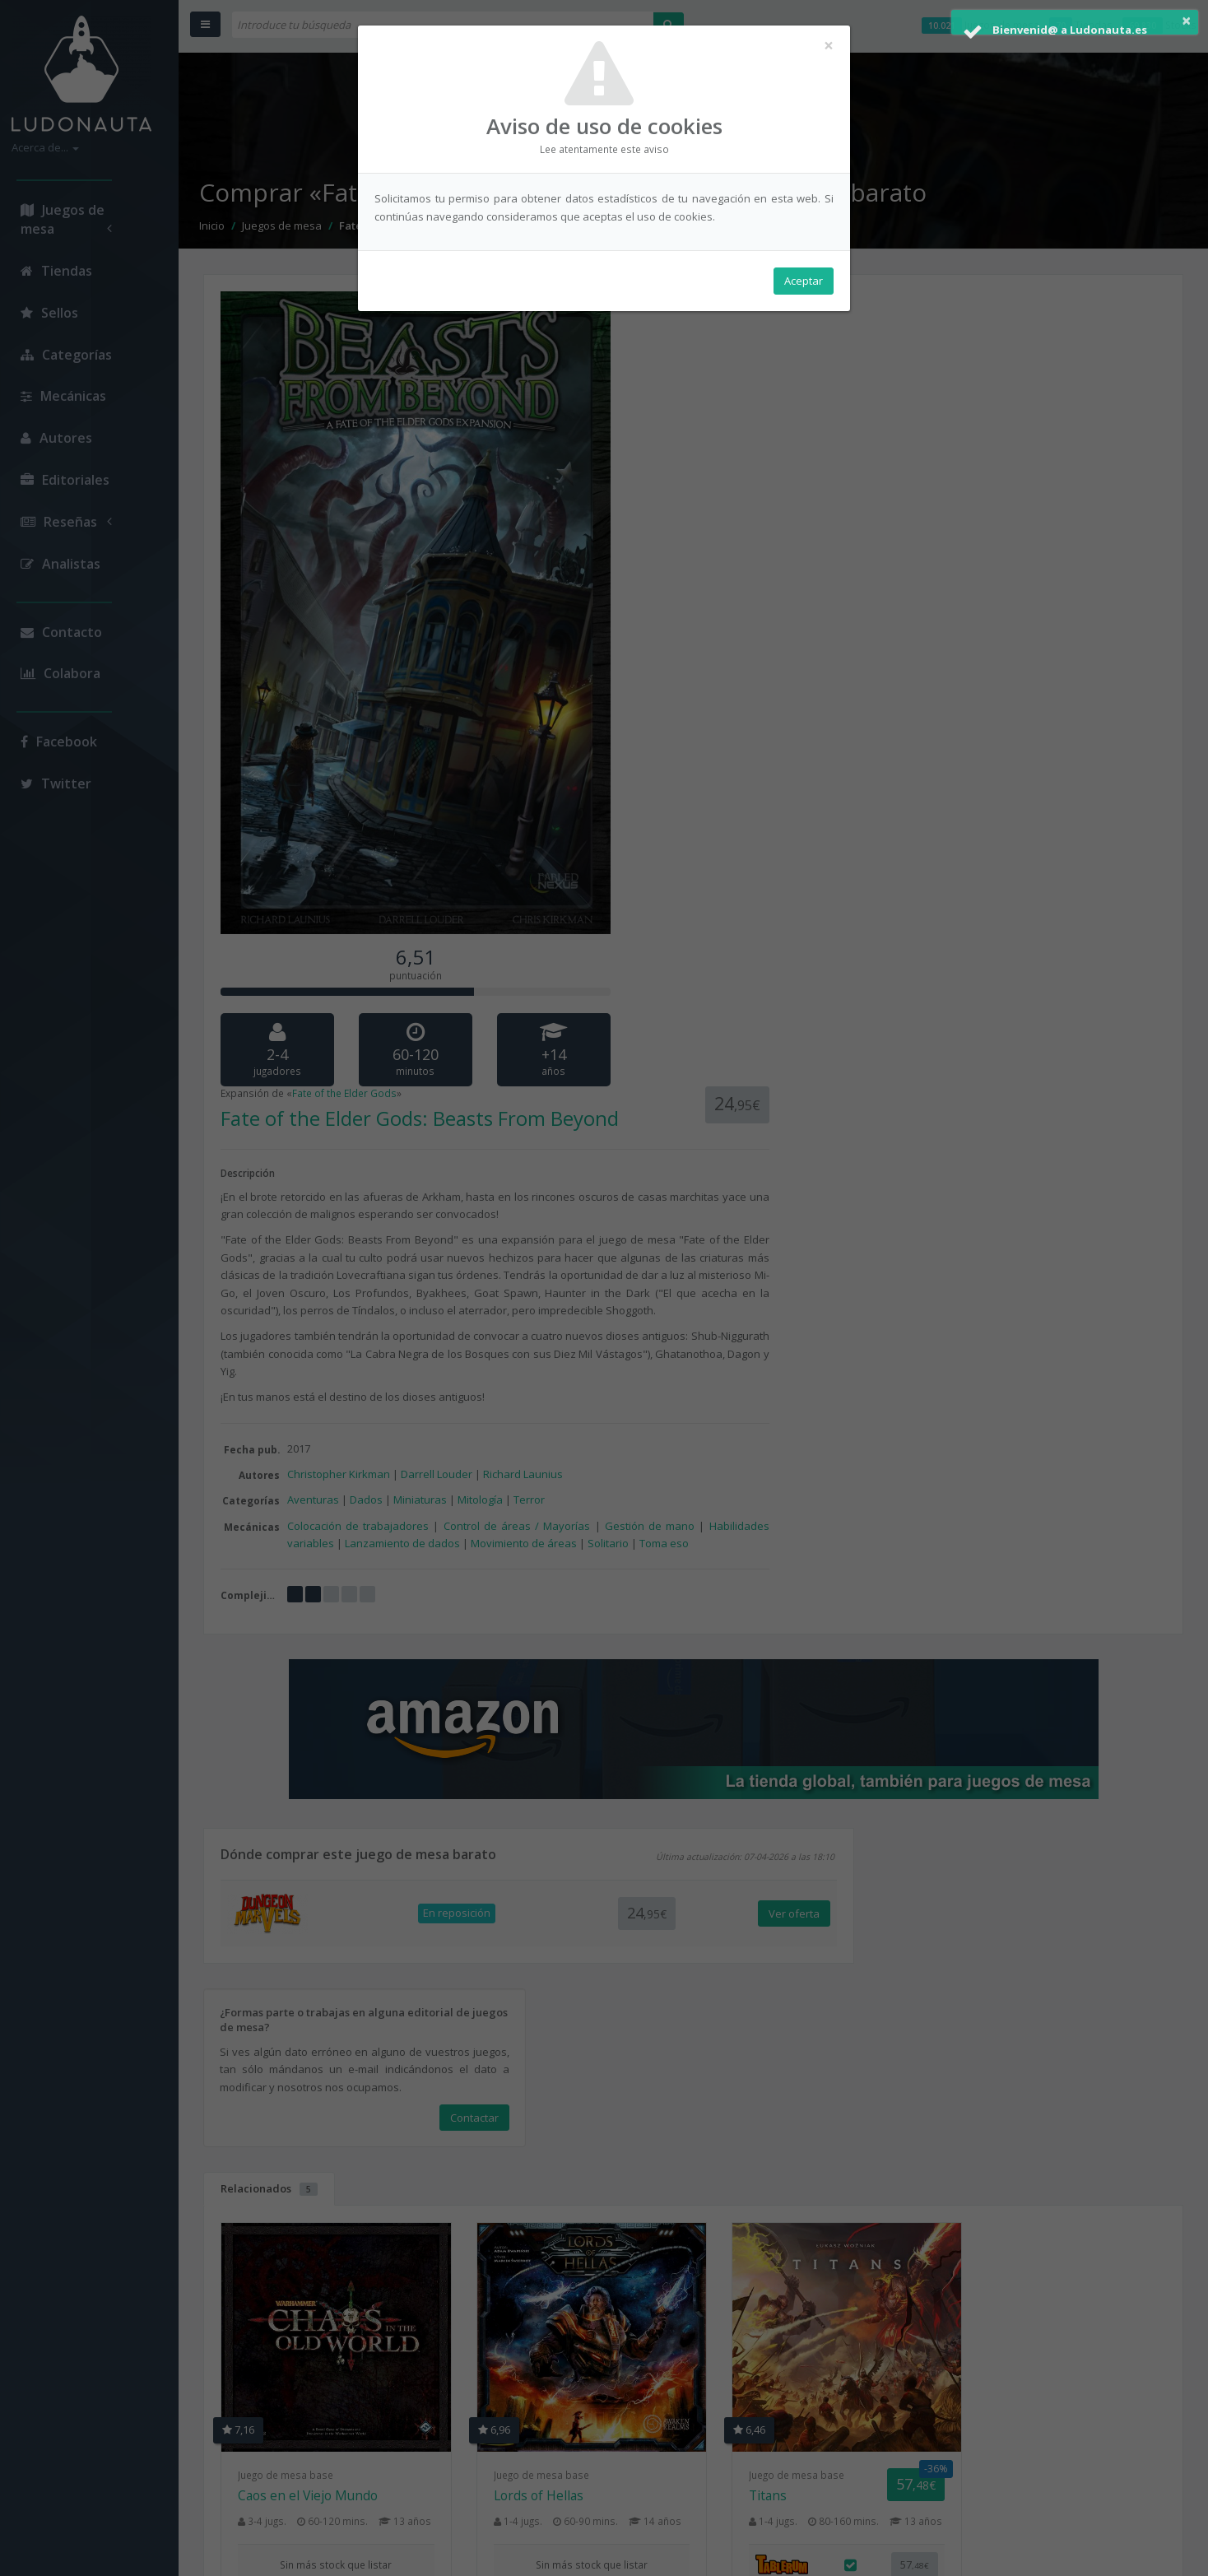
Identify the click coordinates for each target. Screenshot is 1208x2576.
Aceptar (803, 280)
